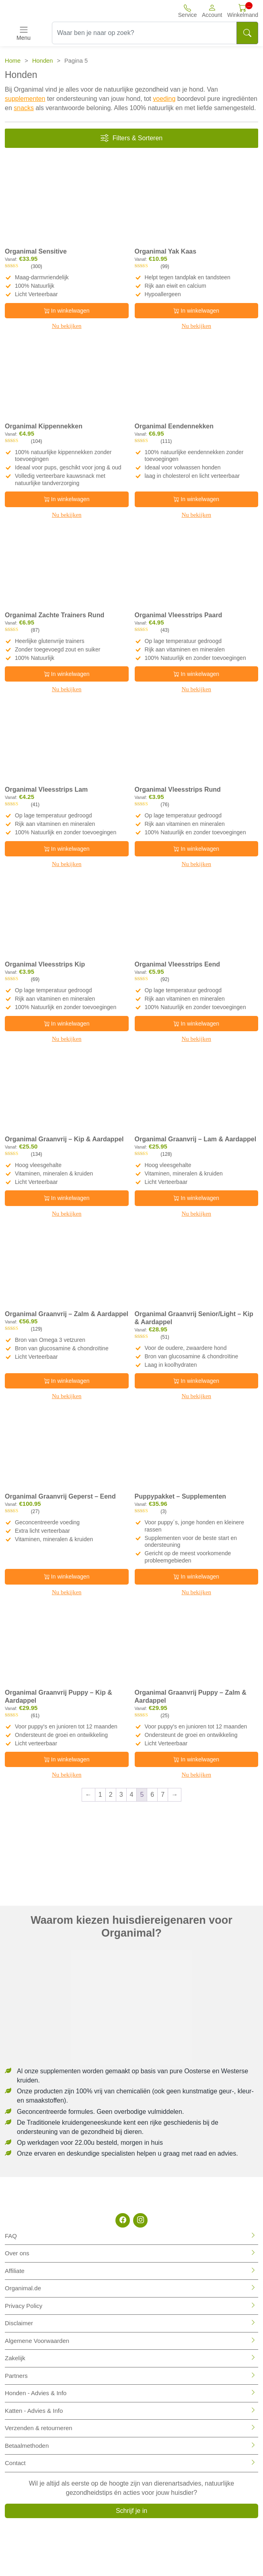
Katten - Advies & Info (34, 2410)
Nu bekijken (67, 326)
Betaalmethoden (27, 2445)
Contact (15, 2462)
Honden (42, 60)
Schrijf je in (131, 2510)
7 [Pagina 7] (162, 1794)
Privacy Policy (23, 2305)
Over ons (17, 2253)
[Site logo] (44, 10)
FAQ (11, 2235)
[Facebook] (122, 2220)
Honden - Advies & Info (35, 2393)
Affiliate (15, 2270)
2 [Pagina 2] (111, 1794)
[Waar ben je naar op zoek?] (144, 33)
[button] (212, 11)
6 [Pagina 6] (152, 1794)
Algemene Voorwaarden (37, 2340)
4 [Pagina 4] (132, 1794)
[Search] (247, 33)
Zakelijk (15, 2358)
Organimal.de (23, 2288)
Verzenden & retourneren (38, 2427)
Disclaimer (19, 2323)
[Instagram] (140, 2220)
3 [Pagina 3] (121, 1794)
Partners (16, 2375)
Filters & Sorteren (131, 138)
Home (13, 60)
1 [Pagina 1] (100, 1794)
